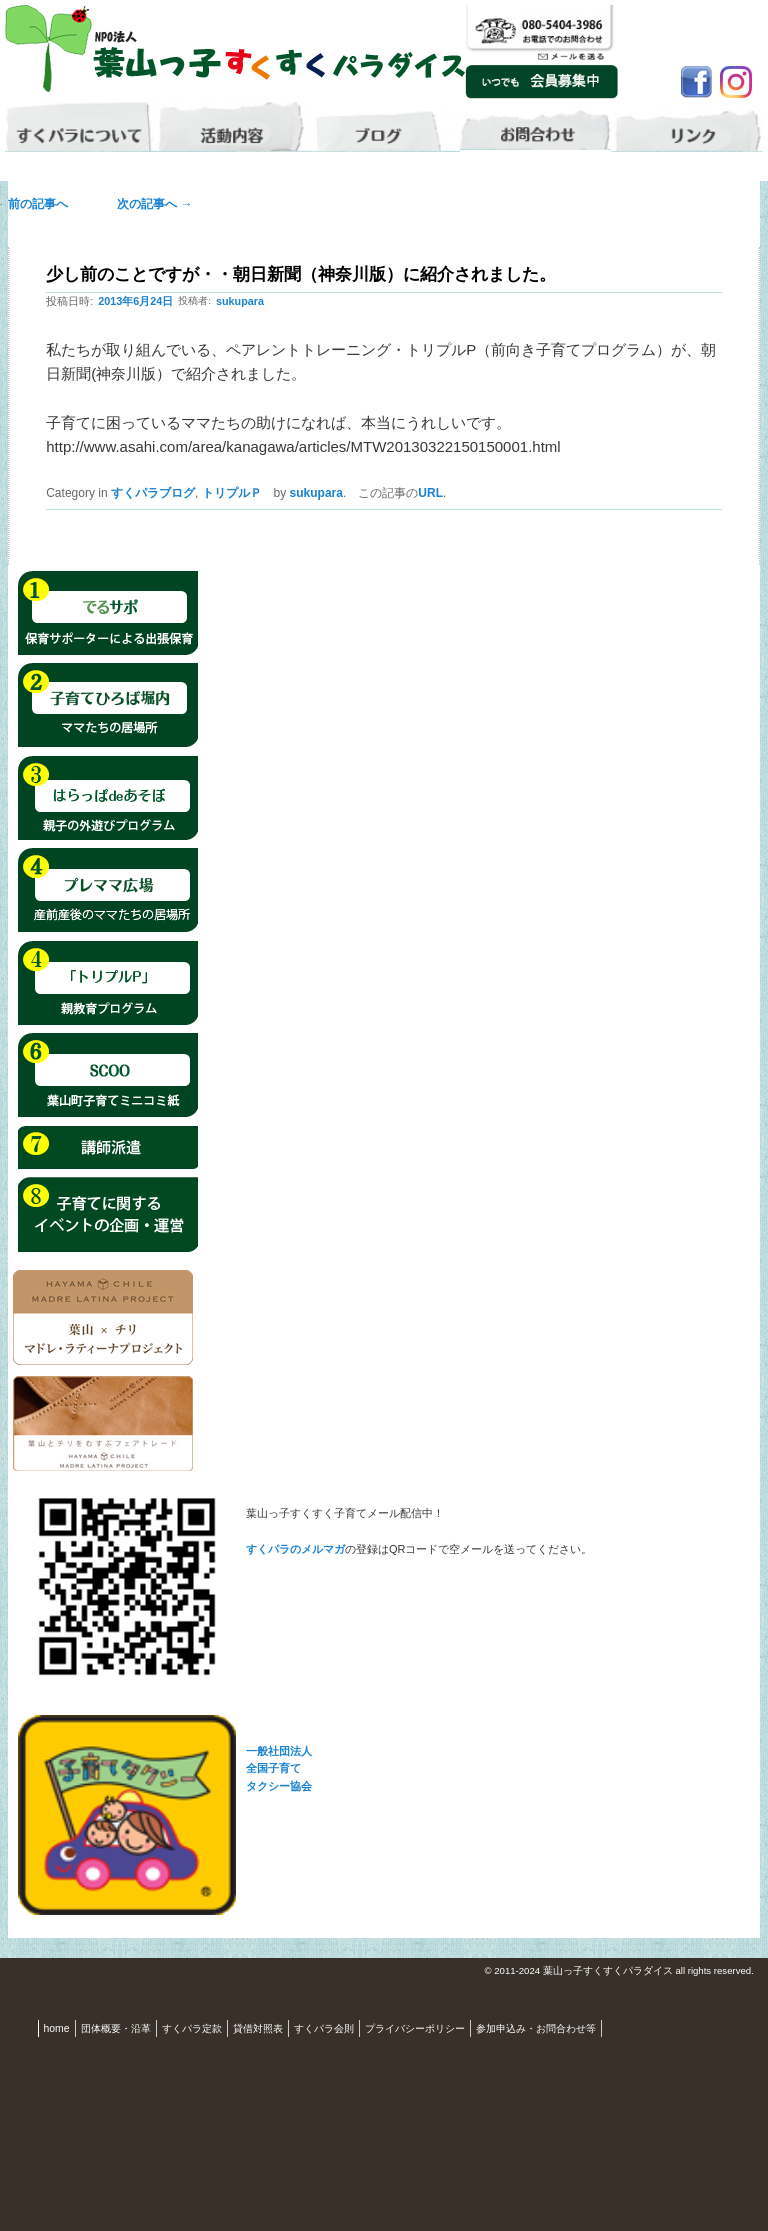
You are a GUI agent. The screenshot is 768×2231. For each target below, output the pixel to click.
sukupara (240, 301)
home (57, 2028)
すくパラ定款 (192, 2028)
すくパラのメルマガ (295, 1549)
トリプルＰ (232, 493)
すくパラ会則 (324, 2028)
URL (430, 493)
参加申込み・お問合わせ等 (536, 2028)
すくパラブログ (153, 493)
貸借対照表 (258, 2028)
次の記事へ (148, 204)
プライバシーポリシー (415, 2028)
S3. (762, 1971)
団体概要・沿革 (116, 2028)
